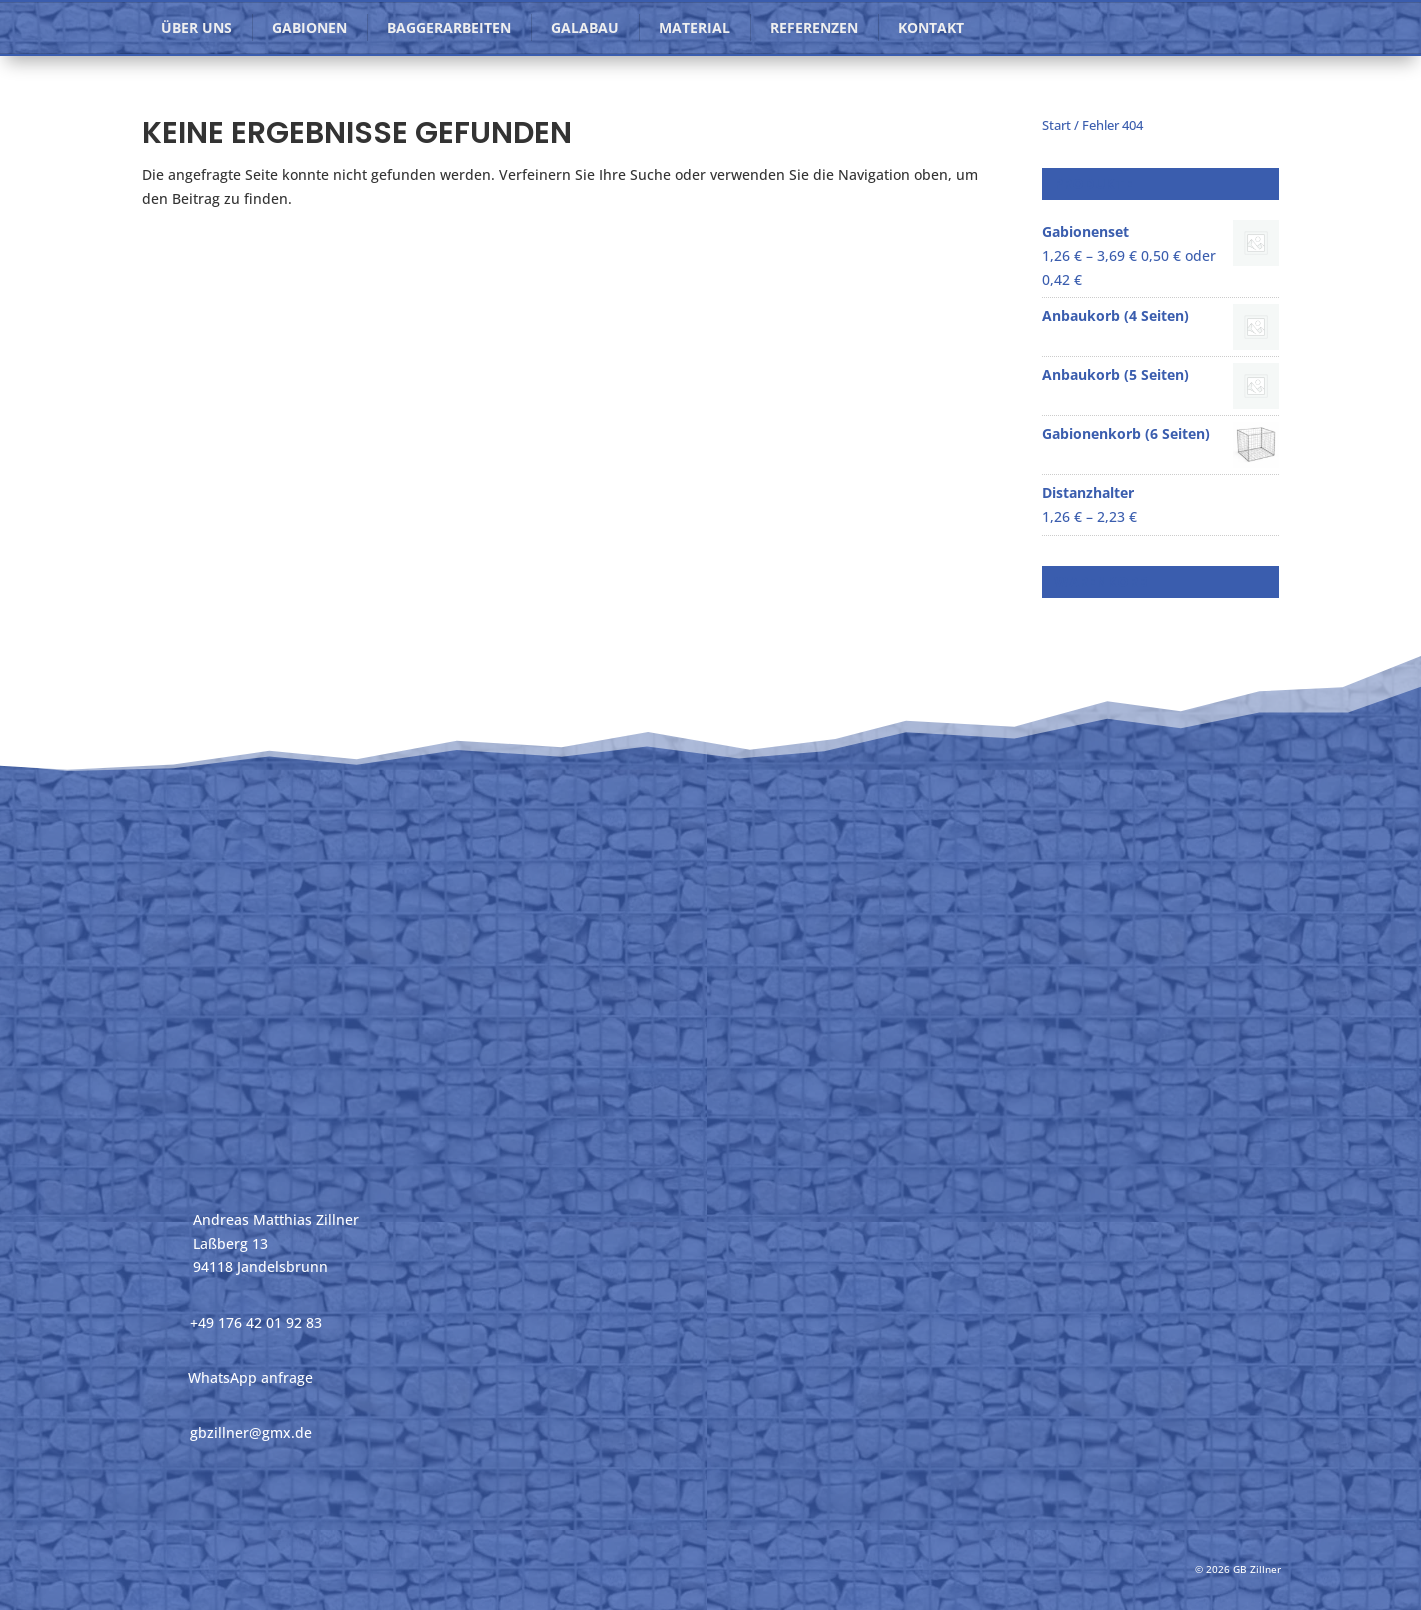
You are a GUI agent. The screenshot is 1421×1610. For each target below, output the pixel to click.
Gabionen (309, 27)
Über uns (196, 27)
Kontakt (931, 27)
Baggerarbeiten (449, 27)
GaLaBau (585, 27)
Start (1056, 125)
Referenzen (814, 27)
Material (694, 27)
